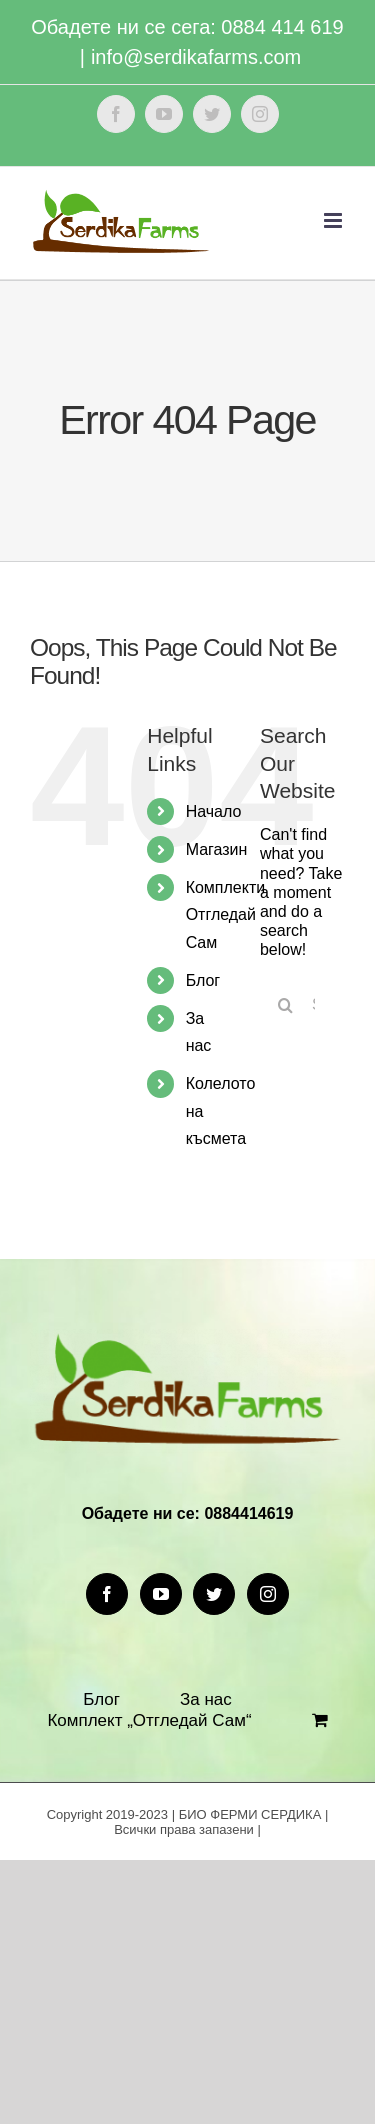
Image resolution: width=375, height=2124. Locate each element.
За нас (206, 1699)
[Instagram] (268, 1594)
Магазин (217, 849)
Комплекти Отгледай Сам (226, 914)
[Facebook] (107, 1594)
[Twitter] (214, 1594)
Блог (203, 980)
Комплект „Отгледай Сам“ (149, 1720)
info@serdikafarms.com (196, 57)
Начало (214, 811)
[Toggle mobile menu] (334, 220)
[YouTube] (161, 1594)
